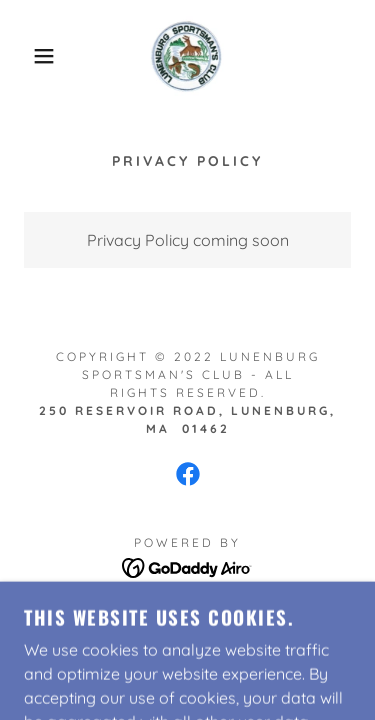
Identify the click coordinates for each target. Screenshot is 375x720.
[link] (187, 56)
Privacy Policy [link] (188, 616)
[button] (29, 56)
